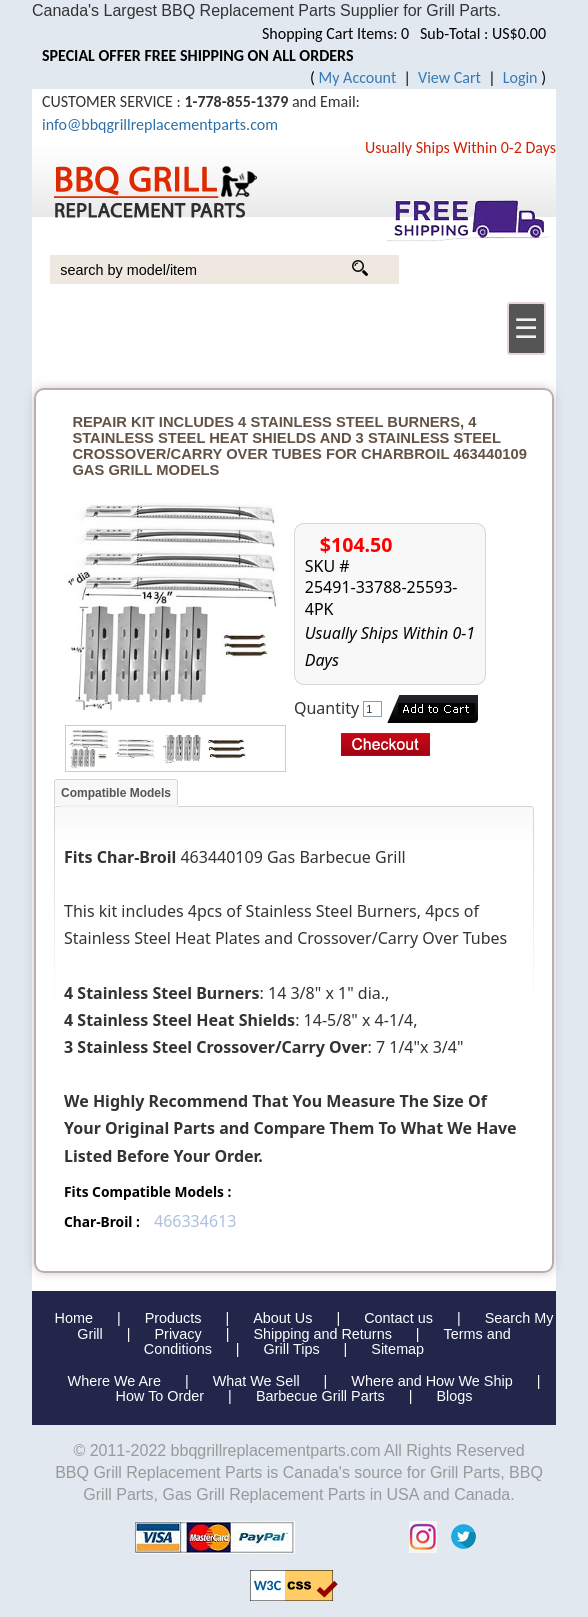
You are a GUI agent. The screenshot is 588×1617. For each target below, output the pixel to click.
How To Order (160, 1396)
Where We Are (114, 1381)
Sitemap (397, 1349)
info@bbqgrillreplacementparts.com (160, 124)
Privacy (178, 1334)
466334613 (195, 1221)
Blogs (454, 1396)
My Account (358, 77)
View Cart (449, 77)
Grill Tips (292, 1349)
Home (74, 1318)
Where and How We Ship (431, 1381)
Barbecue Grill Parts (320, 1396)
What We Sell (258, 1381)
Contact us (398, 1318)
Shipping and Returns (322, 1334)
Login (520, 77)
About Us (282, 1318)
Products (173, 1318)
